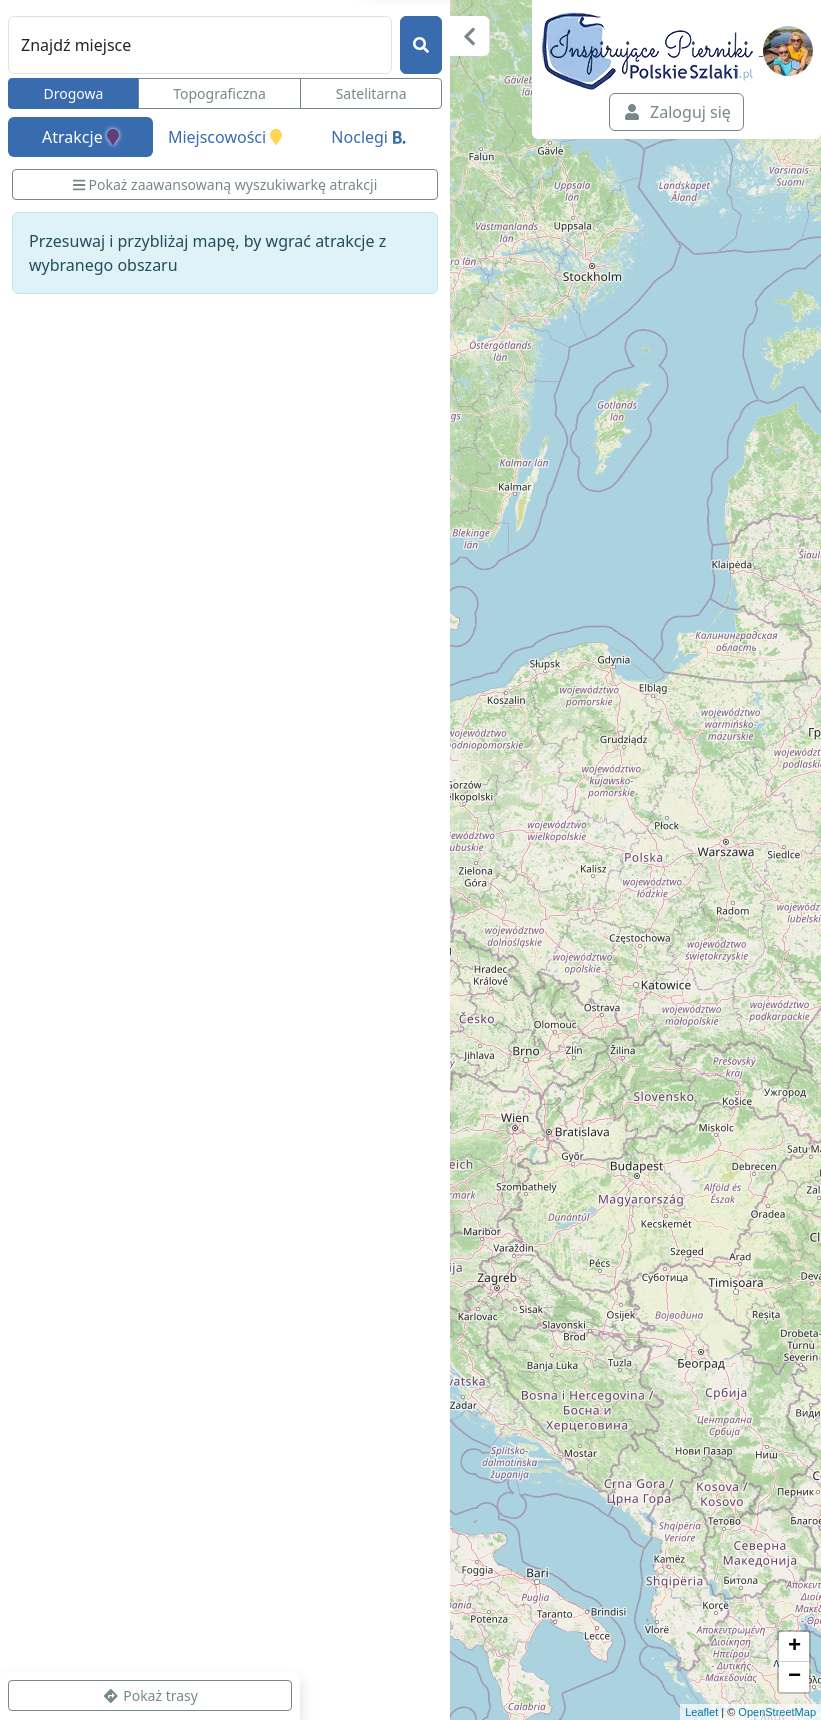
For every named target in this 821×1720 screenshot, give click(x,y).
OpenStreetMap (777, 1712)
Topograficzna (219, 93)
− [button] (794, 1677)
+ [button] (794, 1647)
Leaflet (701, 1712)
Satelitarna (371, 93)
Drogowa (73, 93)
